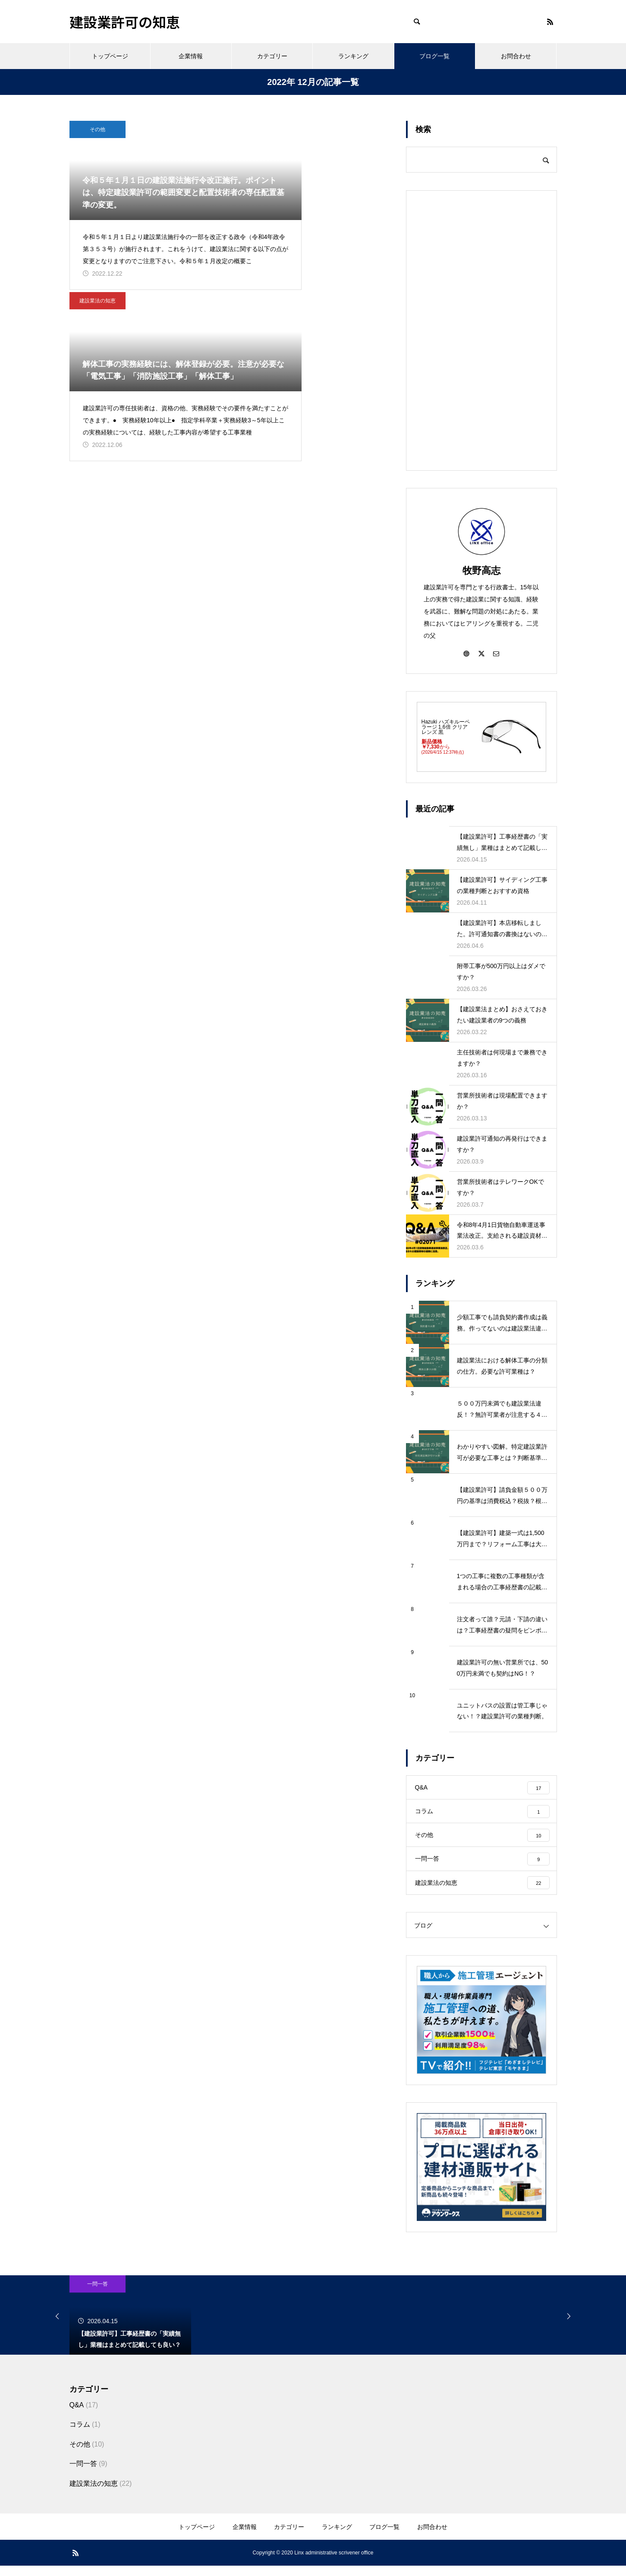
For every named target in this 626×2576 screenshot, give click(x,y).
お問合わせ (516, 56)
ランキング (353, 56)
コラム (79, 2435)
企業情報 (191, 56)
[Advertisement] (481, 330)
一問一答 (97, 2294)
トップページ (110, 56)
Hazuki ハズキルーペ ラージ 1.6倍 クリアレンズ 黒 (446, 727)
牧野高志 (481, 570)
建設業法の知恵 (266, 129)
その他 (97, 129)
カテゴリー (272, 56)
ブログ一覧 (434, 56)
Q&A (76, 2415)
